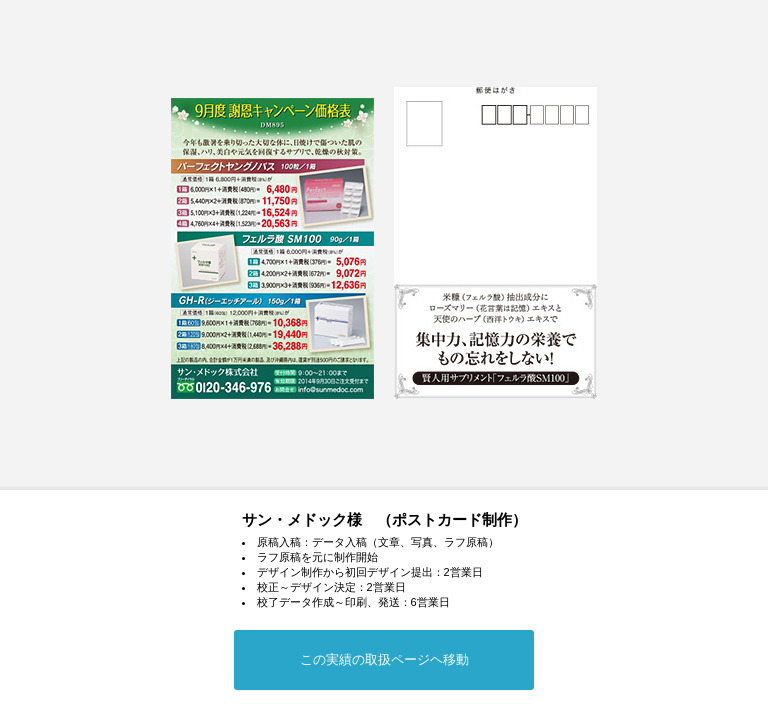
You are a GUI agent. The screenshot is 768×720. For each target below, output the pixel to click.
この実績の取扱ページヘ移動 (384, 659)
